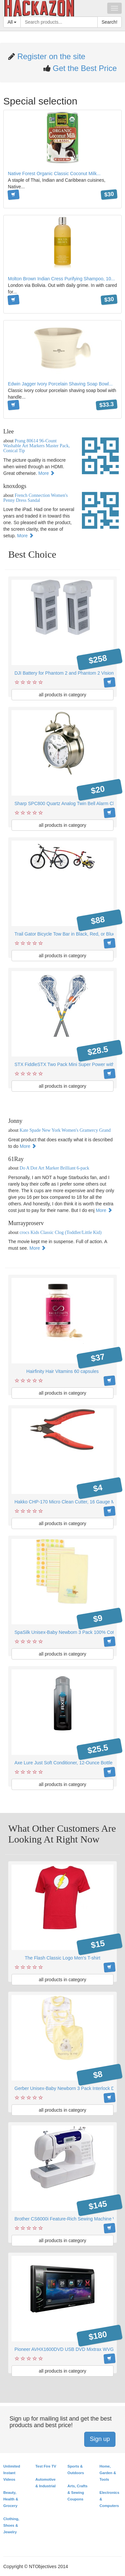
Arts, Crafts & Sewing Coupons (77, 2492)
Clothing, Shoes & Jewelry (11, 2525)
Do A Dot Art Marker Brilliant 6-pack (54, 1168)
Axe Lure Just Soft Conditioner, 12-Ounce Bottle (63, 1762)
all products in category (62, 694)
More (46, 473)
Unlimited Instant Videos (11, 2472)
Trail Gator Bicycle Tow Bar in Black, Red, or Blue (64, 934)
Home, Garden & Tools (108, 2472)
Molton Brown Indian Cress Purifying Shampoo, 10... (61, 278)
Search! (109, 22)
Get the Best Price (84, 68)
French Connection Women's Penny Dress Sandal (35, 498)
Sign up (100, 2439)
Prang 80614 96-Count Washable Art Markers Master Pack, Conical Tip (36, 445)
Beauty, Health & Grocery (10, 2499)
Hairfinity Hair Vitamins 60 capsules (62, 1371)
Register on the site (50, 56)
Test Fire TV (46, 2466)
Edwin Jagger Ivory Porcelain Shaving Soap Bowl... (60, 383)
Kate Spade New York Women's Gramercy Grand (65, 1130)
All (12, 22)
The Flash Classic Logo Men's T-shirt (62, 1958)
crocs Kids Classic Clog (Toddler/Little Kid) (61, 1232)
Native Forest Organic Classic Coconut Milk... (54, 173)
